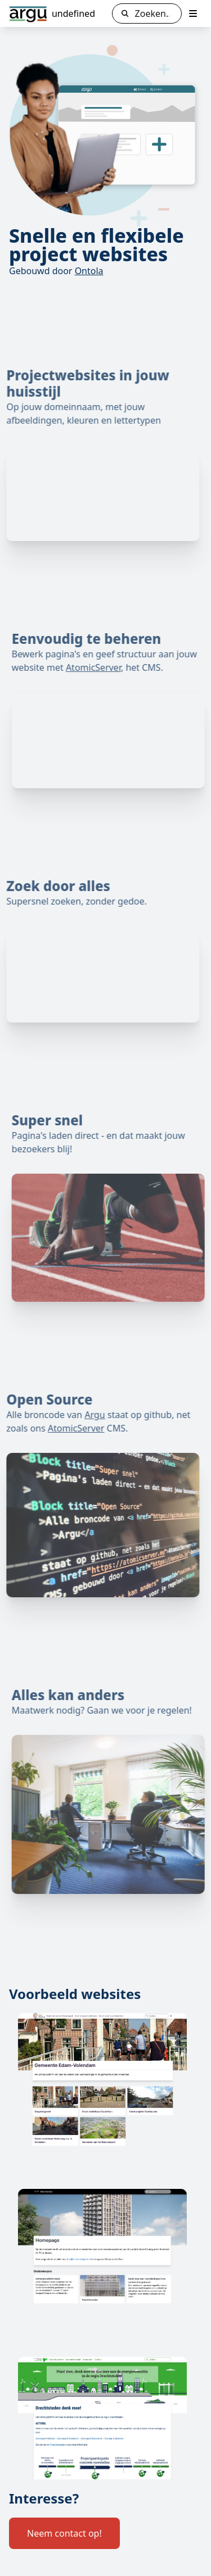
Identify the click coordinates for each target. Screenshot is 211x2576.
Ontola (89, 271)
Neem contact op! (64, 2533)
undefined (73, 13)
